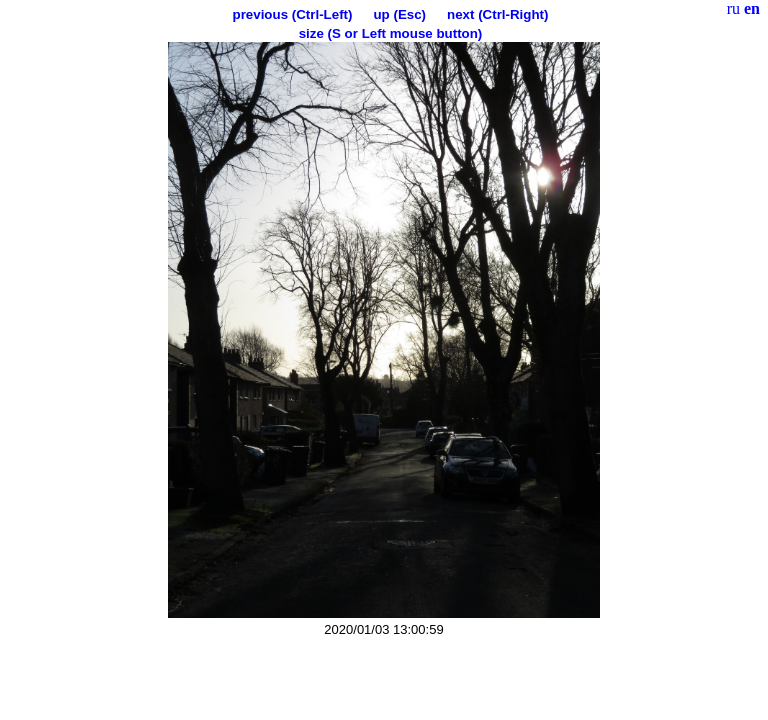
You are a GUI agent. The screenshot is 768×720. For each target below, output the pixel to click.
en (752, 8)
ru (733, 8)
